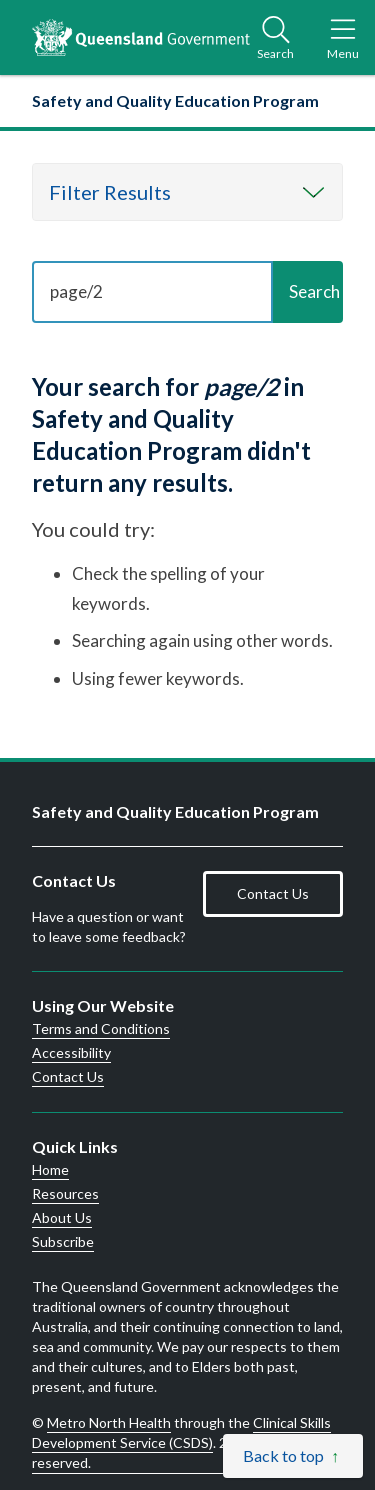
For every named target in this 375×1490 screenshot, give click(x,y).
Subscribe (63, 1242)
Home (50, 1170)
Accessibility (71, 1053)
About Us (62, 1218)
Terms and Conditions (101, 1029)
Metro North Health (109, 1422)
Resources (65, 1194)
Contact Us (273, 893)
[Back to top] (293, 1456)
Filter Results (110, 192)
